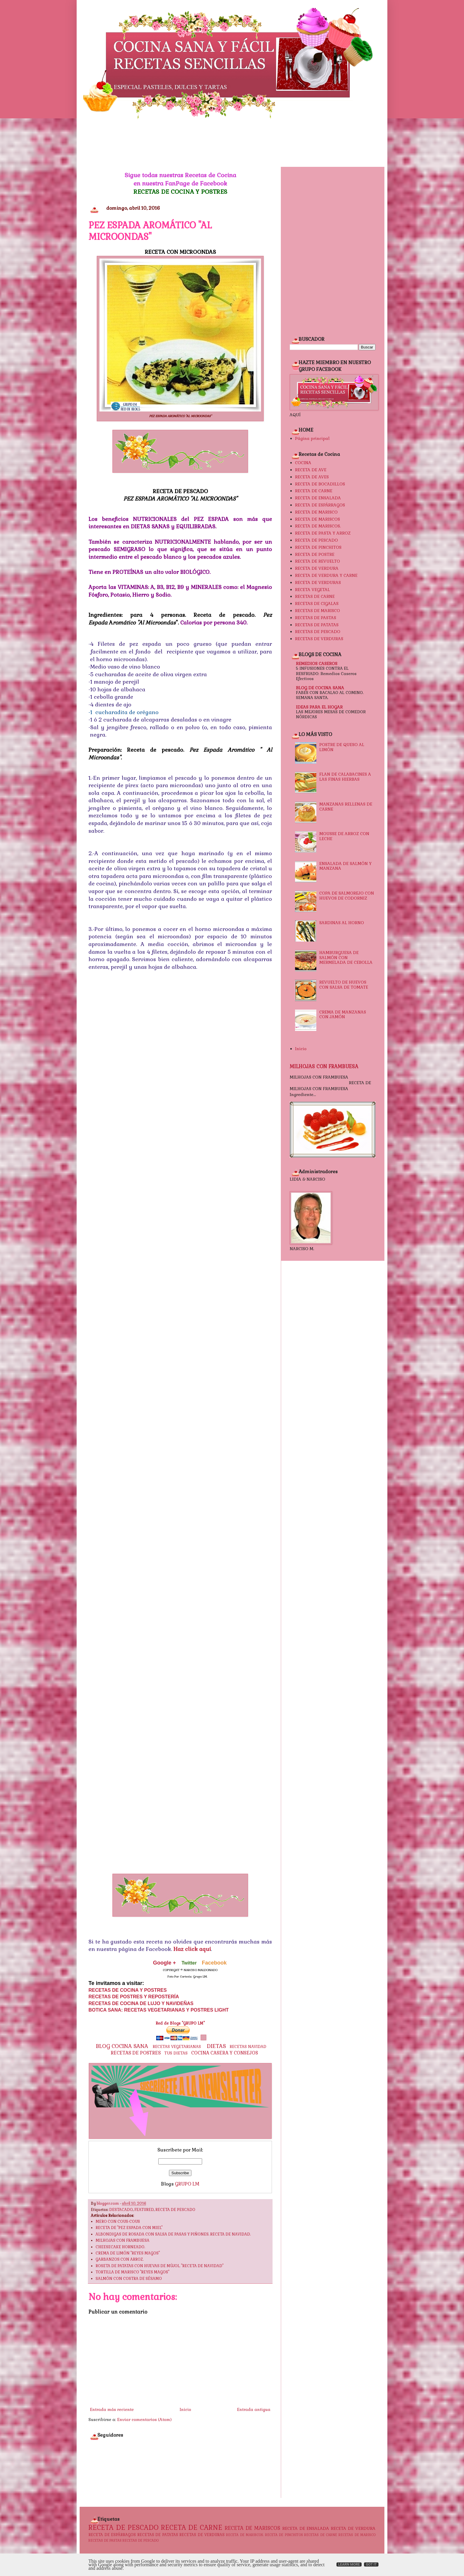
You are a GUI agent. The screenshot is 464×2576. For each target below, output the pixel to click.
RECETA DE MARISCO (316, 512)
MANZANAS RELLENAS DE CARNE (345, 806)
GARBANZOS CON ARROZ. (120, 2259)
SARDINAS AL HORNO (341, 922)
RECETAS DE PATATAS (317, 624)
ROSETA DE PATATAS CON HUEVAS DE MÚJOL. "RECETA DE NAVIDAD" (159, 2266)
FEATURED (144, 2209)
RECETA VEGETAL (312, 589)
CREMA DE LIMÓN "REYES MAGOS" (128, 2253)
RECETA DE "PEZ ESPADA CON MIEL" (129, 2227)
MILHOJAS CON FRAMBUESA (122, 2240)
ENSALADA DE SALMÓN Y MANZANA (345, 866)
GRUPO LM (187, 2184)
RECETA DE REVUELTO (317, 561)
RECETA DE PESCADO (175, 2209)
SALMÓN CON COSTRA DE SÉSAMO (129, 2278)
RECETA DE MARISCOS (317, 519)
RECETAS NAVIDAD (248, 2046)
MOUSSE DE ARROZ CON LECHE (344, 836)
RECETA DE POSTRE (314, 554)
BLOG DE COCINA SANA (320, 687)
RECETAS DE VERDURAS (319, 638)
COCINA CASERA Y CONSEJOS (224, 2053)
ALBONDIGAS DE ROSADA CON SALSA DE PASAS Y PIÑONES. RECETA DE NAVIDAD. (173, 2234)
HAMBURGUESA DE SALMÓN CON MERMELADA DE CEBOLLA (346, 957)
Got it (371, 2564)
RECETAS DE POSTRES (136, 2053)
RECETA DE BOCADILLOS (320, 484)
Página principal (312, 438)
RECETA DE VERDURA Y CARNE (326, 575)
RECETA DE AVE (310, 469)
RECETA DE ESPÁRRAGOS (320, 505)
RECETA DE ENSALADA (318, 498)
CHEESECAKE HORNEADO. (120, 2247)
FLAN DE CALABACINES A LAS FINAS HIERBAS (345, 776)
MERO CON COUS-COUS (118, 2221)
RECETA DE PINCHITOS (318, 547)
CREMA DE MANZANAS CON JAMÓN (342, 1014)
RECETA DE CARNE (313, 490)
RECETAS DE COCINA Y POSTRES (180, 192)
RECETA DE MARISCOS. (318, 526)
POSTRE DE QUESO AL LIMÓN (341, 747)
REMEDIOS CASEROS (316, 663)
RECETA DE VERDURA (317, 568)
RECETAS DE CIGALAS (317, 603)
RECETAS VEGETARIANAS (177, 2046)
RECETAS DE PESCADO (317, 631)
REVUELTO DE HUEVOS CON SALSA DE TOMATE (343, 984)
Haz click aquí (192, 1949)
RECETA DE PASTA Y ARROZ (323, 533)
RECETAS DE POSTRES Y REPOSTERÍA (133, 1996)
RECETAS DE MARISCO (317, 610)
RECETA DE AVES (312, 477)
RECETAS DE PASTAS (315, 617)
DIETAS (216, 2046)
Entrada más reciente (112, 2409)
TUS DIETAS (176, 2053)
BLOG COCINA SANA (122, 2046)
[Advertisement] (232, 143)
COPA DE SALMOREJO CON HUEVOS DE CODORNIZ (346, 895)
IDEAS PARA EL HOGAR (319, 707)
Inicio (185, 2409)
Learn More (349, 2564)
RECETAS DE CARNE (315, 596)
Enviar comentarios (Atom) (144, 2419)
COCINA (303, 462)
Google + (164, 1963)
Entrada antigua (253, 2409)
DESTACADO (121, 2209)
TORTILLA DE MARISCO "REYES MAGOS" (132, 2272)
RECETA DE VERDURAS (318, 582)
